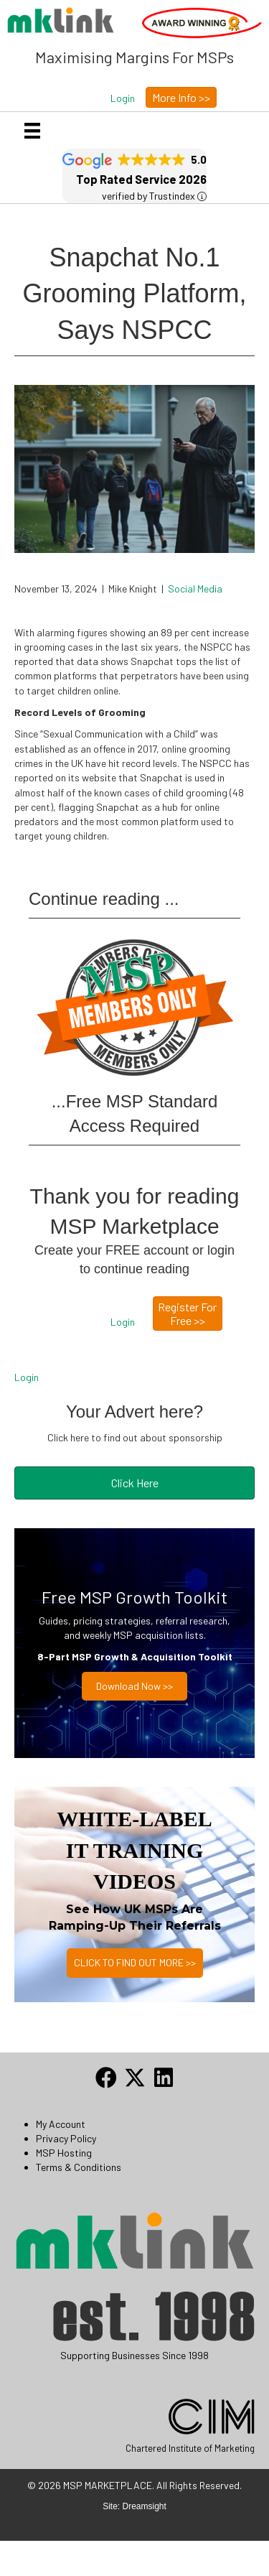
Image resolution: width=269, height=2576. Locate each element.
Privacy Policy (66, 2138)
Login (26, 1377)
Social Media (195, 588)
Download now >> (134, 1686)
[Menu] (32, 130)
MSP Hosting (64, 2153)
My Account (60, 2124)
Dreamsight (144, 2506)
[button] (122, 98)
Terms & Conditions (78, 2167)
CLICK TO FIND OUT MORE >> (135, 1962)
